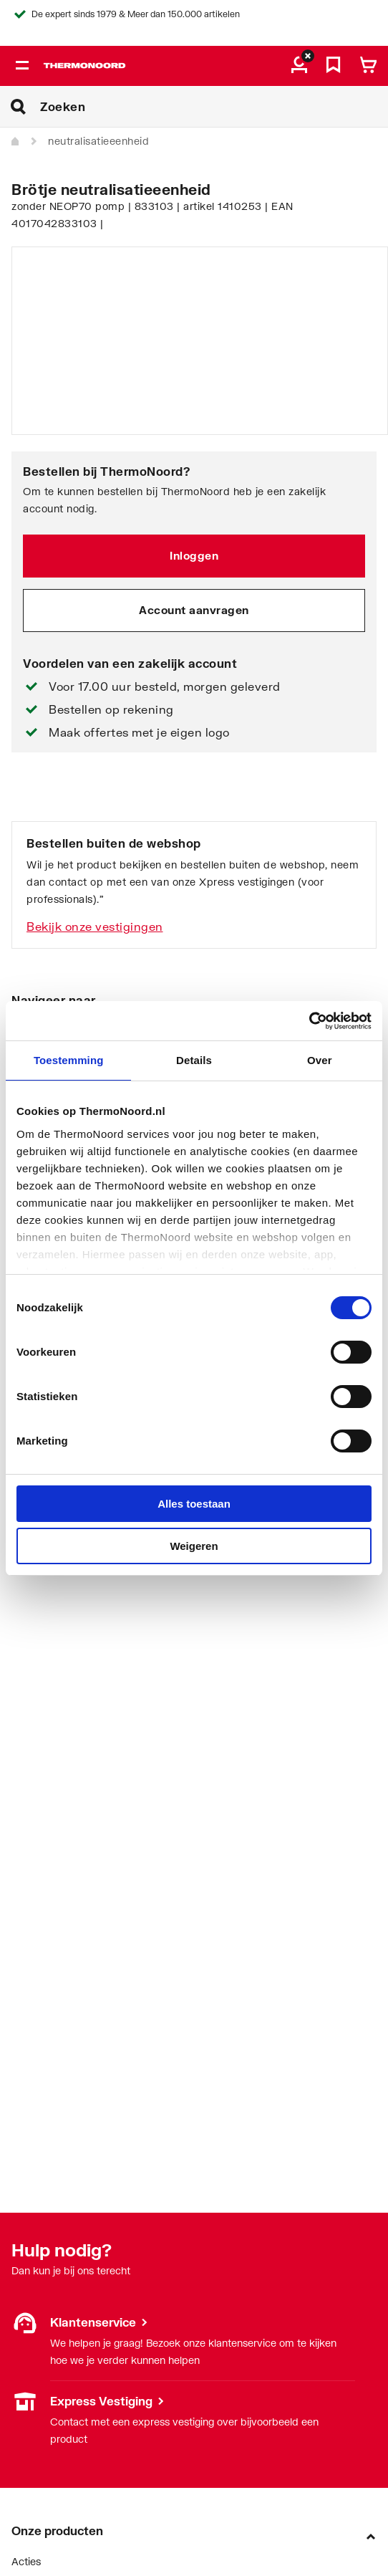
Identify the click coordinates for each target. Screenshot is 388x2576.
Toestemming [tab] (69, 1060)
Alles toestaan (194, 1504)
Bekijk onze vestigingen (94, 926)
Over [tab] (319, 1060)
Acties (26, 2561)
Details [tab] (194, 1060)
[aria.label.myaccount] (299, 66)
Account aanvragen (194, 609)
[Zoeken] (214, 107)
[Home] (15, 141)
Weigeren (194, 1546)
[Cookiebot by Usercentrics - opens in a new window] (309, 1021)
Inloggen (194, 555)
